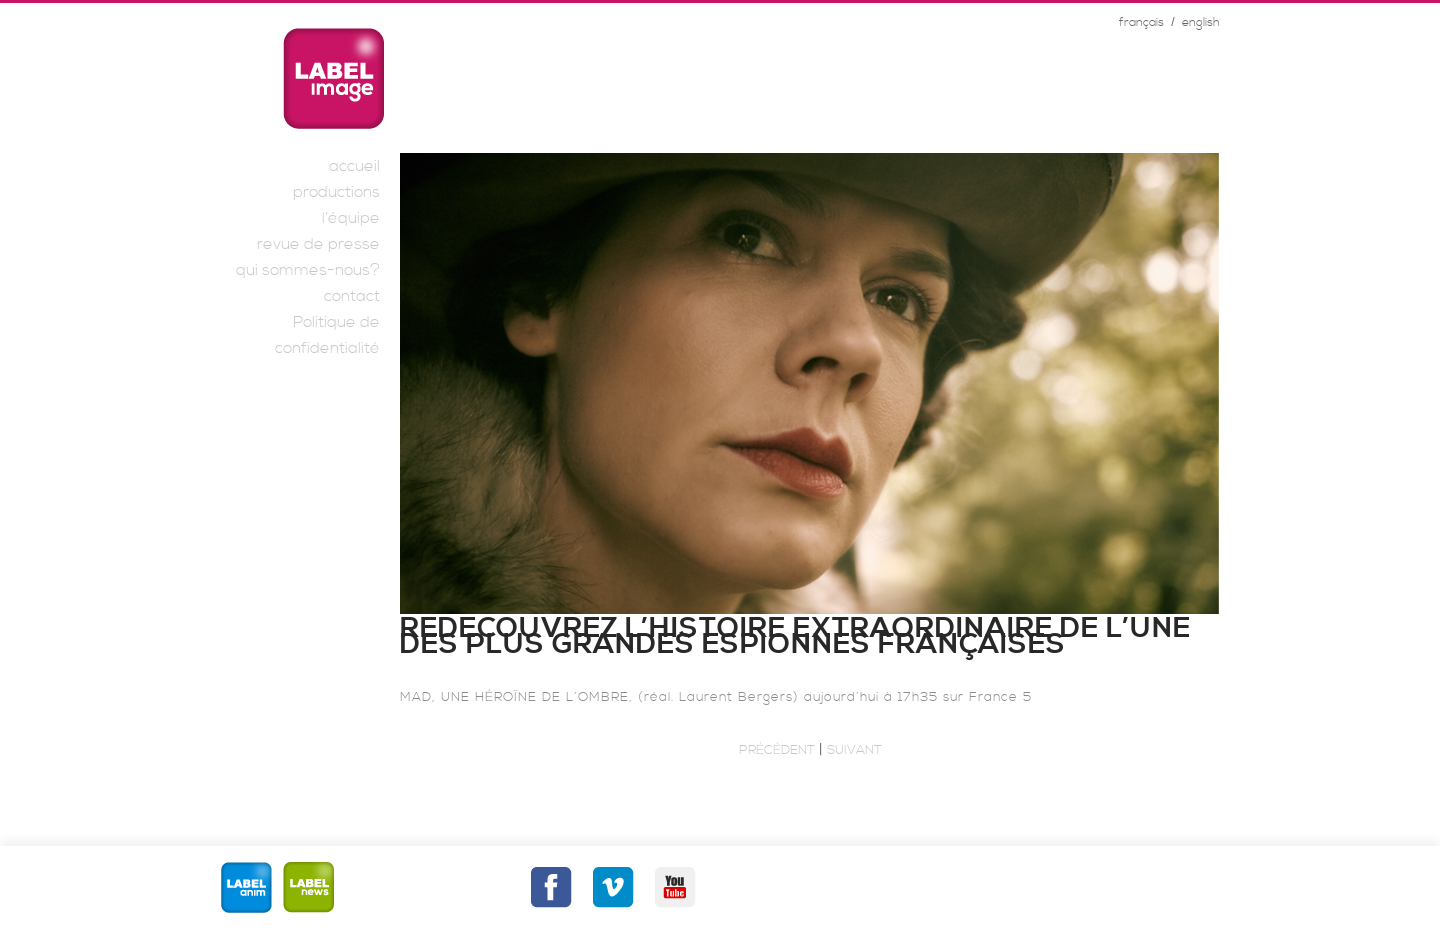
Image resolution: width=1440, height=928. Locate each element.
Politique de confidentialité (327, 335)
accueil (354, 166)
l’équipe (351, 218)
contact (352, 296)
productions (336, 192)
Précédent (777, 750)
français (1141, 22)
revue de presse (318, 244)
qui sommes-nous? (308, 270)
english (1201, 22)
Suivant (854, 750)
